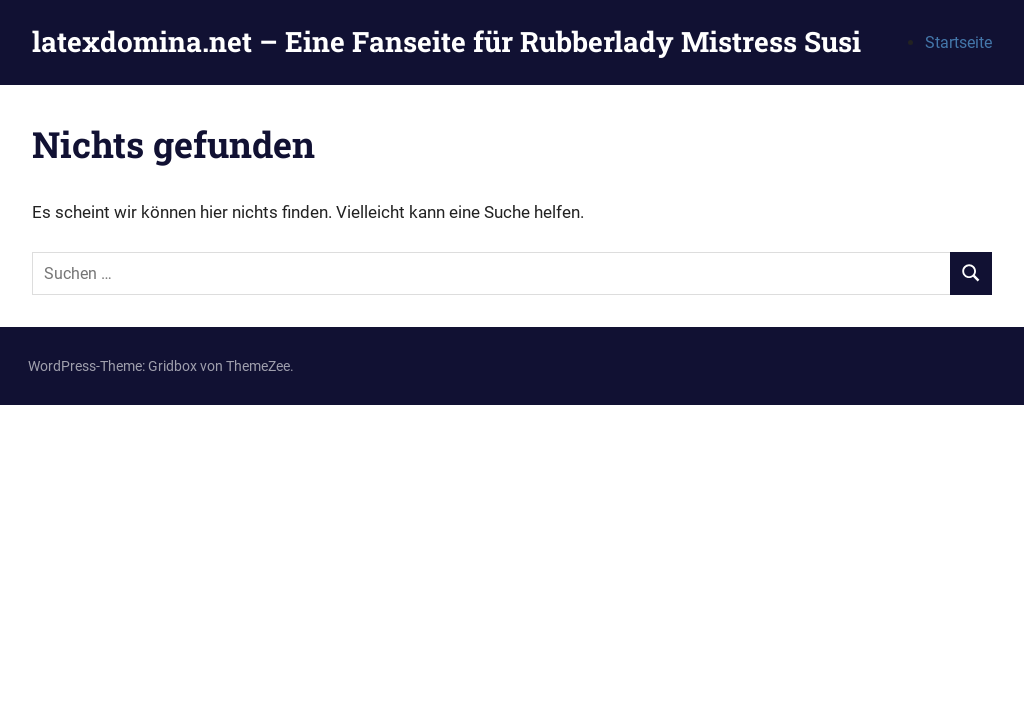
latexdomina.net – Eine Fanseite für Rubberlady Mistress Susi (446, 41)
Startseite (958, 42)
